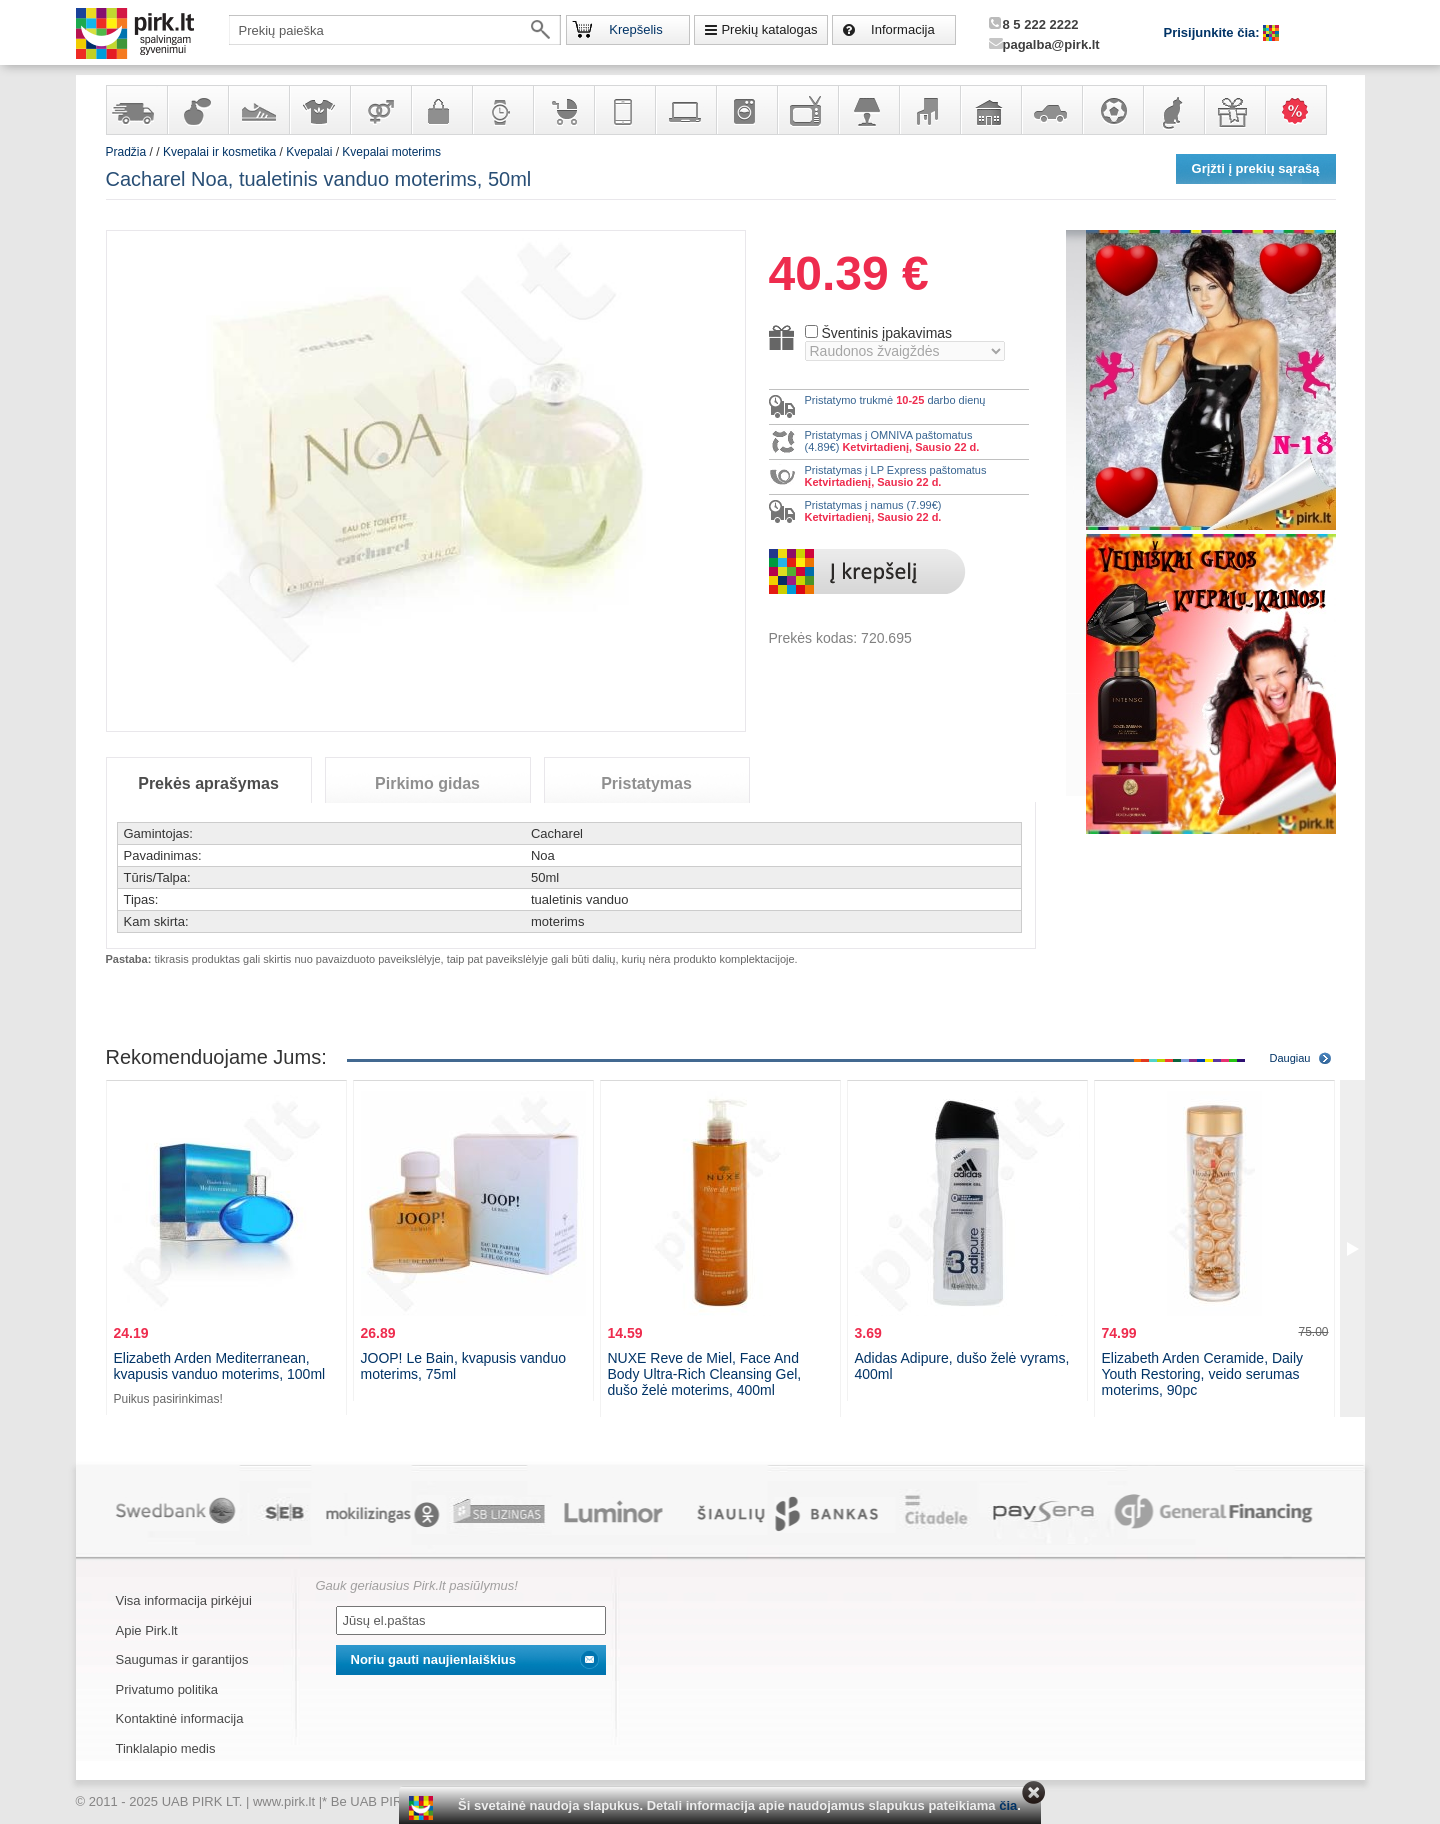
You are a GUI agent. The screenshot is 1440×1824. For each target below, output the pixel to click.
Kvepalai (310, 152)
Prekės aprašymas (208, 783)
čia (1008, 1805)
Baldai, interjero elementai (929, 110)
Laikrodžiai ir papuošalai (502, 110)
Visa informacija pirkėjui (184, 1600)
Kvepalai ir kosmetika (197, 110)
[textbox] (395, 30)
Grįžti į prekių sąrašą (1256, 168)
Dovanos (1234, 110)
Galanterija (441, 110)
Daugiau (1290, 1058)
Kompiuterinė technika (685, 110)
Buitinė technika (746, 110)
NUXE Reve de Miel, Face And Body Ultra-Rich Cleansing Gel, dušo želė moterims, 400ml (705, 1374)
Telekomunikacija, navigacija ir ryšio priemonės (624, 110)
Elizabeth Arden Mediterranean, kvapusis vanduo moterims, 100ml (220, 1366)
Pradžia (126, 152)
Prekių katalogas (769, 29)
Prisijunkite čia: (1214, 32)
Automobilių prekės (1051, 110)
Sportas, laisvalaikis (1112, 110)
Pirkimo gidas (427, 783)
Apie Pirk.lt (147, 1630)
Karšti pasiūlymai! (1302, 110)
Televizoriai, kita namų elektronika (807, 110)
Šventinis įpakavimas (886, 333)
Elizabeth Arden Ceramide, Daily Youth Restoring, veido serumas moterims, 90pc (1203, 1374)
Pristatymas (646, 783)
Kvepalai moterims (391, 152)
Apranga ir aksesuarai (319, 110)
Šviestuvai (868, 110)
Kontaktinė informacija (180, 1718)
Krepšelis (635, 29)
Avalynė (258, 110)
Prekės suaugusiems (380, 110)
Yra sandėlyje (136, 110)
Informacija (903, 29)
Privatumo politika (167, 1689)
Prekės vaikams (563, 110)
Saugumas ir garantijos (182, 1659)
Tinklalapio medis (166, 1748)
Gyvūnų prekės (1173, 110)
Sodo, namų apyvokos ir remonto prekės (990, 110)
